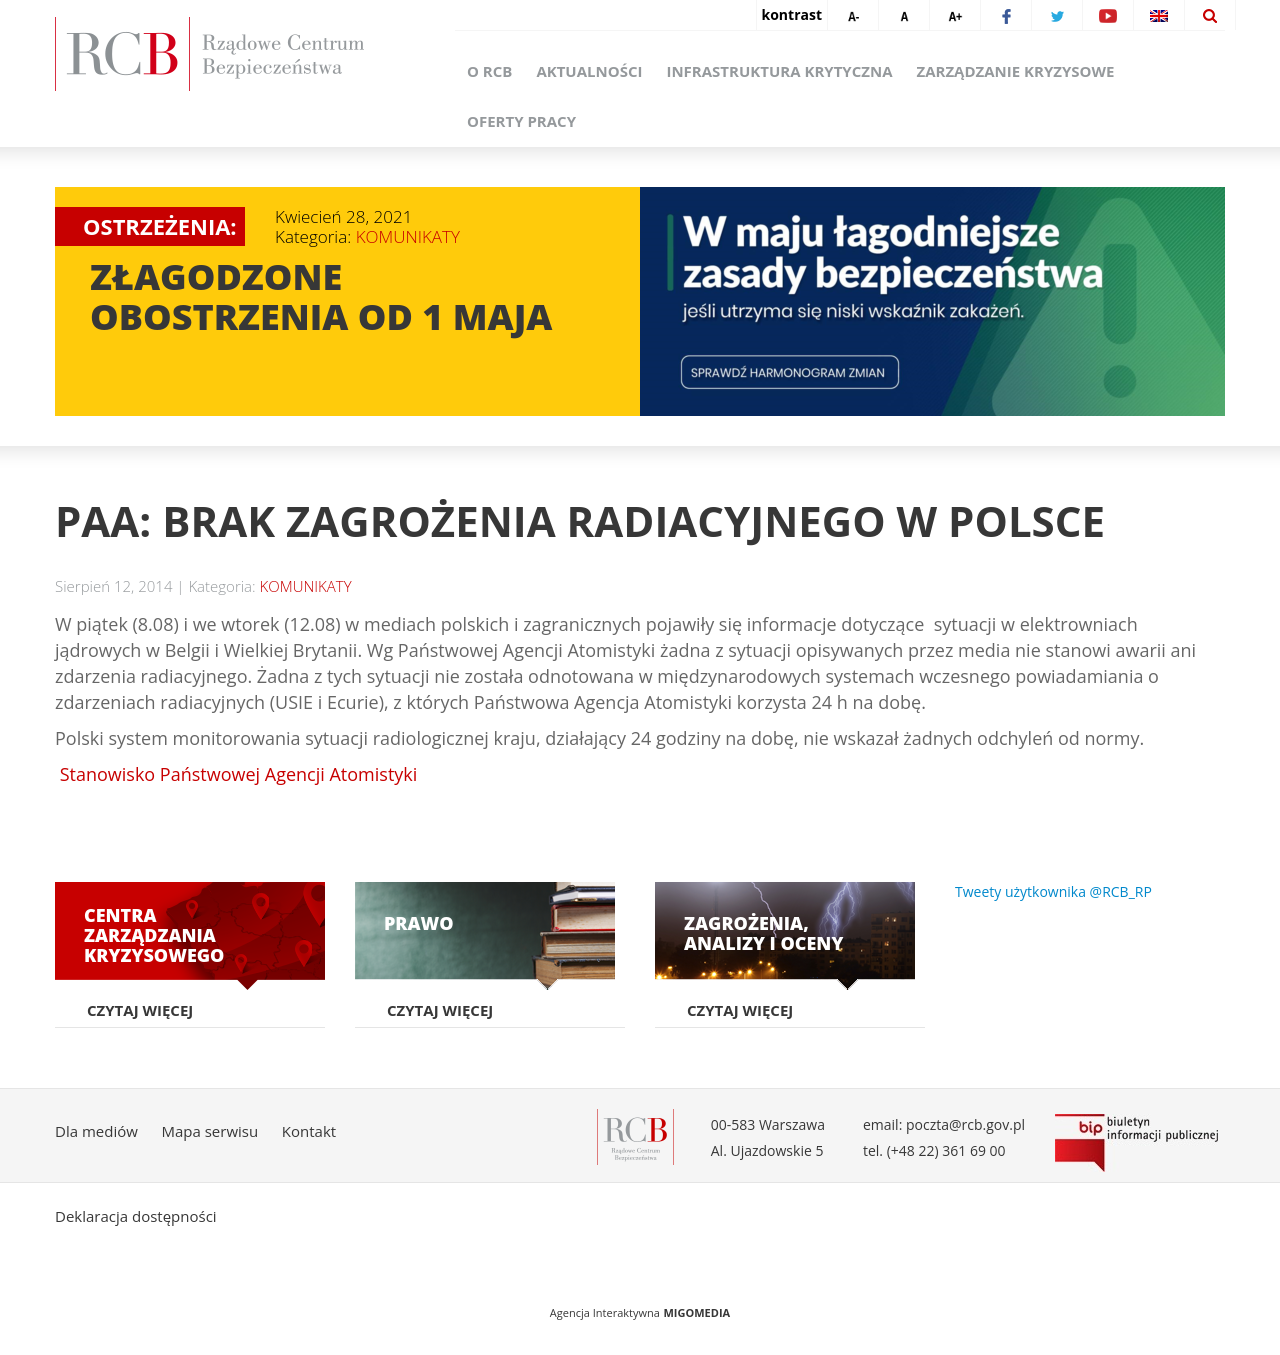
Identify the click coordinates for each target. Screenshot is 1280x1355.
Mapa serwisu (209, 1131)
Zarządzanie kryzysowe (1015, 71)
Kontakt (309, 1131)
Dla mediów (96, 1131)
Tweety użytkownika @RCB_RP (1053, 891)
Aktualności (589, 71)
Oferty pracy (521, 121)
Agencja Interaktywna (605, 1312)
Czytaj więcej (140, 1010)
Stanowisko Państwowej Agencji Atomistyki (236, 774)
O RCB (489, 71)
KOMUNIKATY (408, 236)
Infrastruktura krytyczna (779, 71)
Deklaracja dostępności (136, 1216)
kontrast (792, 14)
